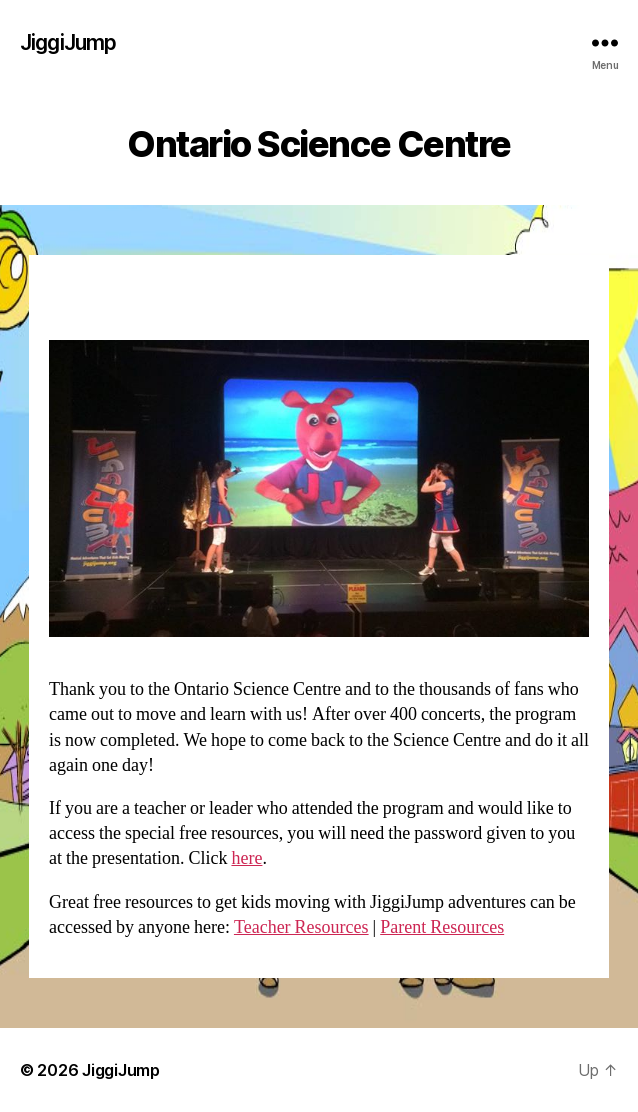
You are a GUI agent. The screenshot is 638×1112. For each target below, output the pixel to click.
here (246, 858)
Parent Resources (442, 927)
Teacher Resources (301, 927)
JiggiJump (68, 42)
